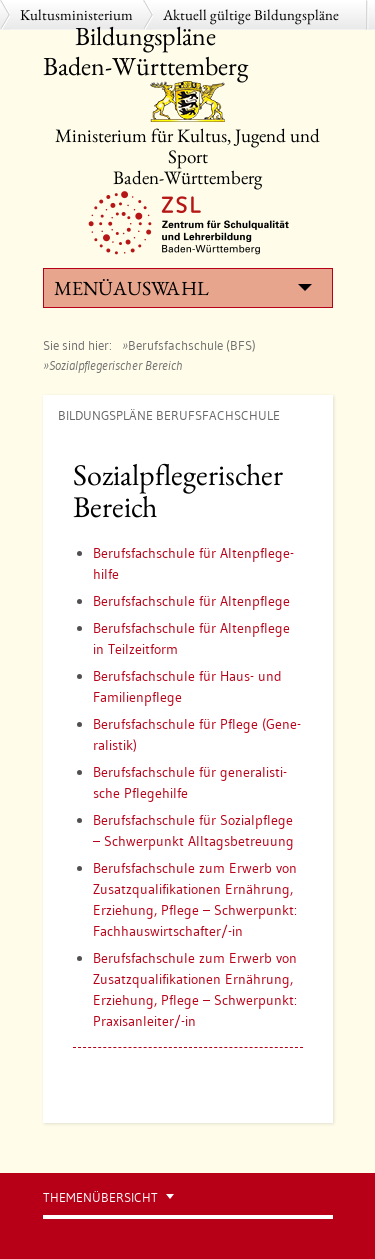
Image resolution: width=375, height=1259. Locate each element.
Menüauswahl (183, 288)
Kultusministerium (76, 14)
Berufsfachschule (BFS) (192, 345)
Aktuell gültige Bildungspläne (251, 14)
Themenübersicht (100, 1197)
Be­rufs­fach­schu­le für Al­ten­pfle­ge (191, 601)
